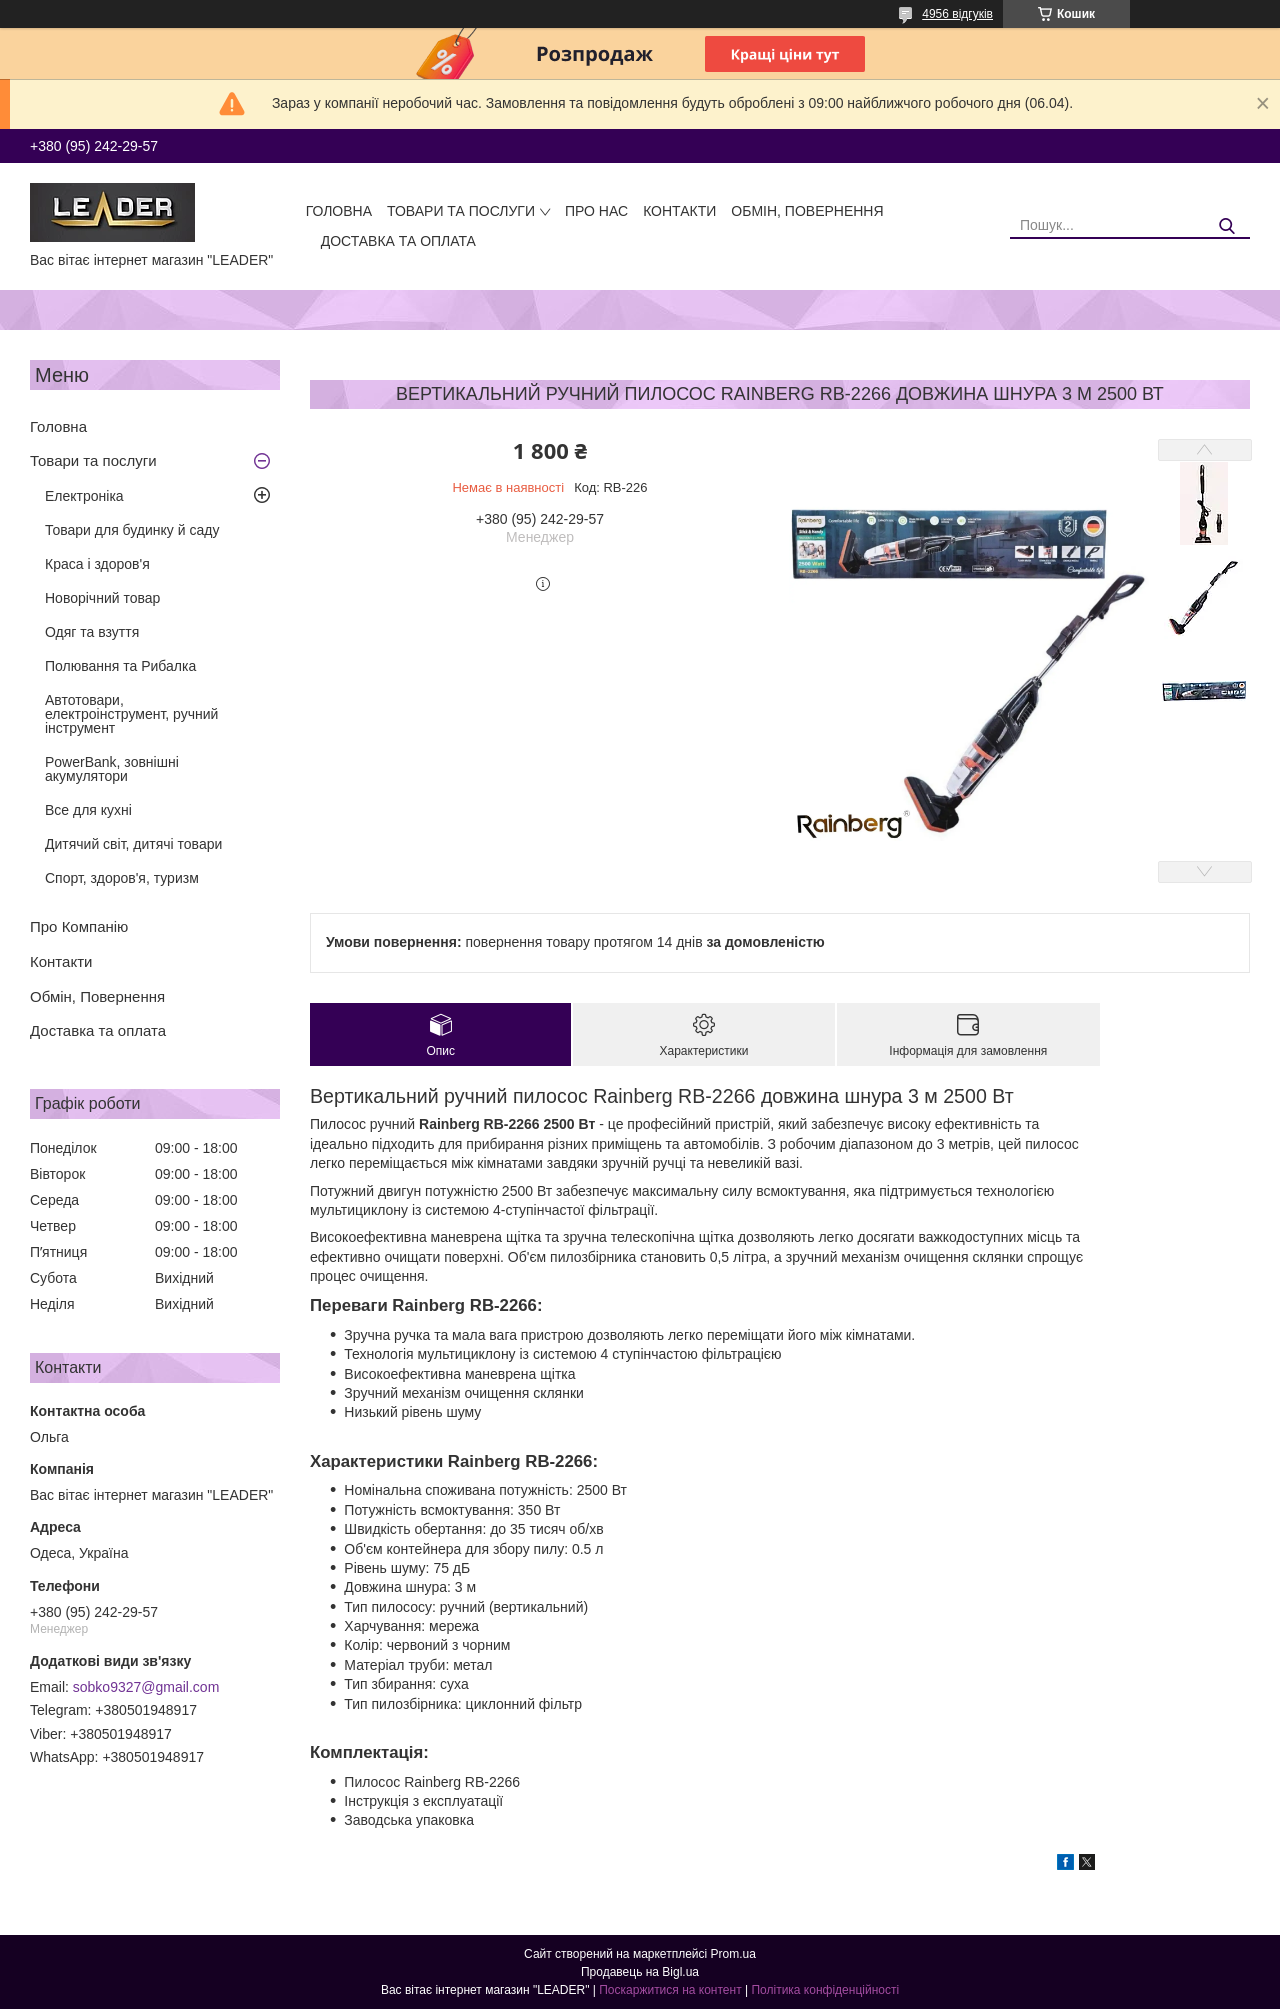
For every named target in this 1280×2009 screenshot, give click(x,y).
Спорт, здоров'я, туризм (122, 878)
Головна (339, 211)
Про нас (596, 211)
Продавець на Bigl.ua (640, 1972)
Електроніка (84, 496)
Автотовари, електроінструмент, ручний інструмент (131, 714)
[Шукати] (1227, 226)
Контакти (679, 211)
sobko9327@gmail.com (146, 1687)
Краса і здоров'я (97, 564)
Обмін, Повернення (807, 211)
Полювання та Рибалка (120, 666)
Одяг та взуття (92, 632)
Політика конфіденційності (825, 1990)
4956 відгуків (957, 14)
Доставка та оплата (398, 241)
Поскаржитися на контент (670, 1990)
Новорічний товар (102, 598)
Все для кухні (88, 810)
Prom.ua (733, 1954)
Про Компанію (79, 926)
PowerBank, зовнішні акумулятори (112, 769)
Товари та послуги (461, 211)
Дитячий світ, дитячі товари (133, 844)
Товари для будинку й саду (132, 530)
